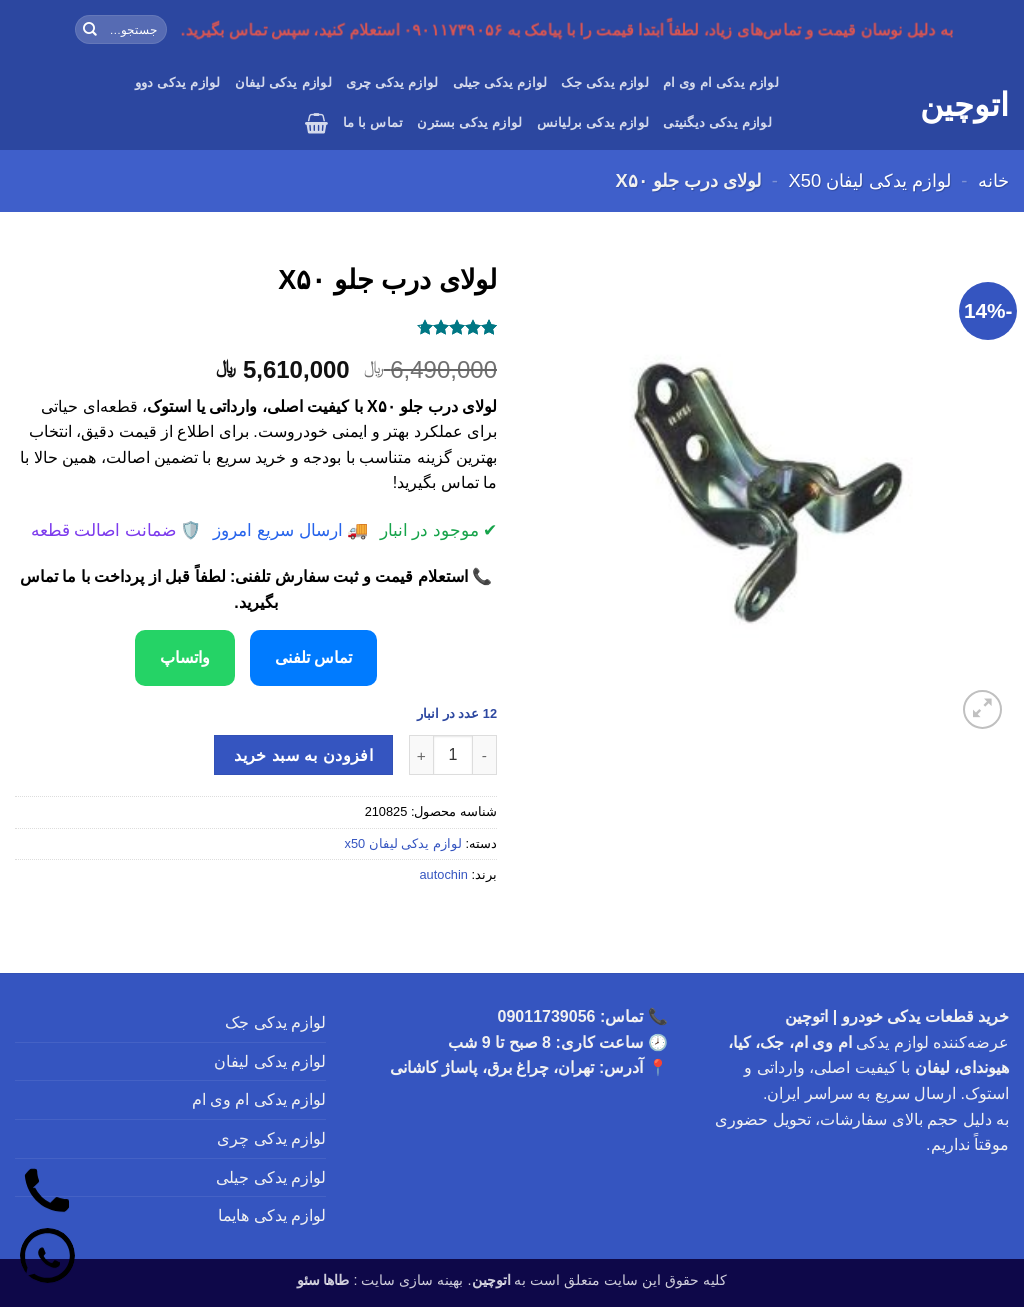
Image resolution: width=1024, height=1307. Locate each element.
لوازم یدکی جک (604, 82)
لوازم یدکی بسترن (469, 122)
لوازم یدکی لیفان (283, 82)
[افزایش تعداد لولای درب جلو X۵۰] (421, 755)
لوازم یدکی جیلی (500, 82)
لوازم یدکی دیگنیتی (717, 122)
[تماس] (47, 1194)
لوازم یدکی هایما (272, 1215)
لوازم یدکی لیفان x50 (870, 180)
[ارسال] (90, 30)
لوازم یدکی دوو (178, 82)
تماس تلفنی (313, 657)
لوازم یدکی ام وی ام (721, 82)
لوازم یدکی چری (392, 82)
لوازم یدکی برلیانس (593, 122)
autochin (443, 874)
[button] (316, 123)
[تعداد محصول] (453, 755)
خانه (993, 180)
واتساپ (185, 657)
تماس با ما (373, 122)
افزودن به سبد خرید (303, 755)
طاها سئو (323, 1280)
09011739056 (547, 1016)
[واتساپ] (47, 1259)
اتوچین (964, 105)
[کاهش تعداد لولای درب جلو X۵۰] (485, 755)
